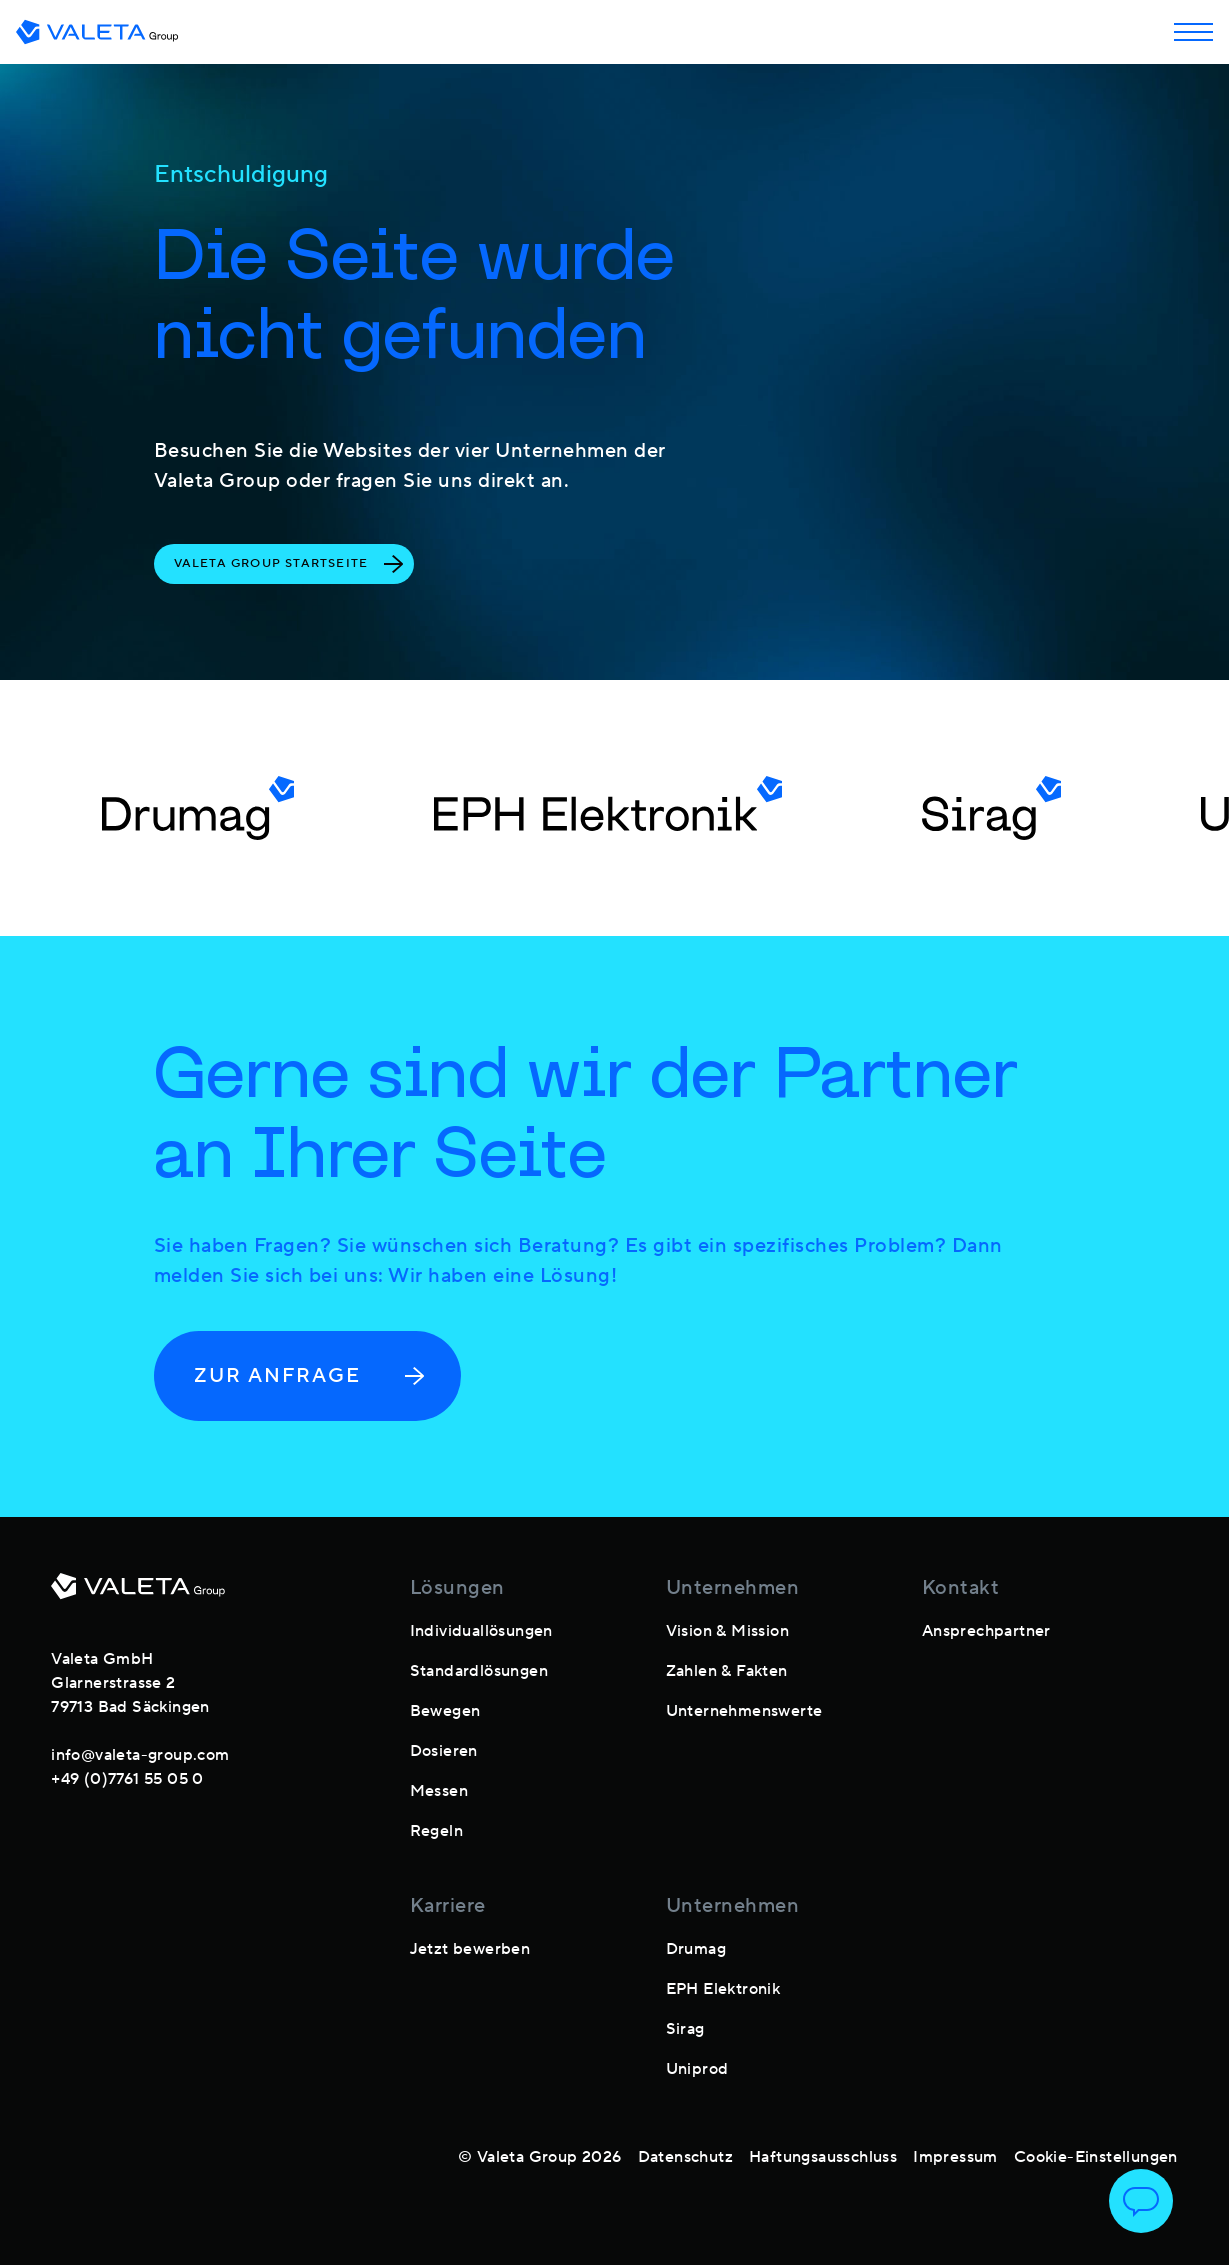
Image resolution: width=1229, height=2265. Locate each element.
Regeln (436, 1831)
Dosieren (444, 1751)
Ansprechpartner (986, 1631)
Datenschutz (685, 2157)
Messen (439, 1791)
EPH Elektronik (723, 1989)
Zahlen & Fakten (727, 1671)
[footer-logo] (138, 1594)
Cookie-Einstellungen (1096, 2157)
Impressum (955, 2157)
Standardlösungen (479, 1671)
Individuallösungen (481, 1631)
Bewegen (445, 1711)
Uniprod (697, 2069)
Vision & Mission (727, 1631)
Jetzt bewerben (470, 1949)
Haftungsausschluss (823, 2157)
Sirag (685, 2029)
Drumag (696, 1949)
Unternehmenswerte (744, 1711)
